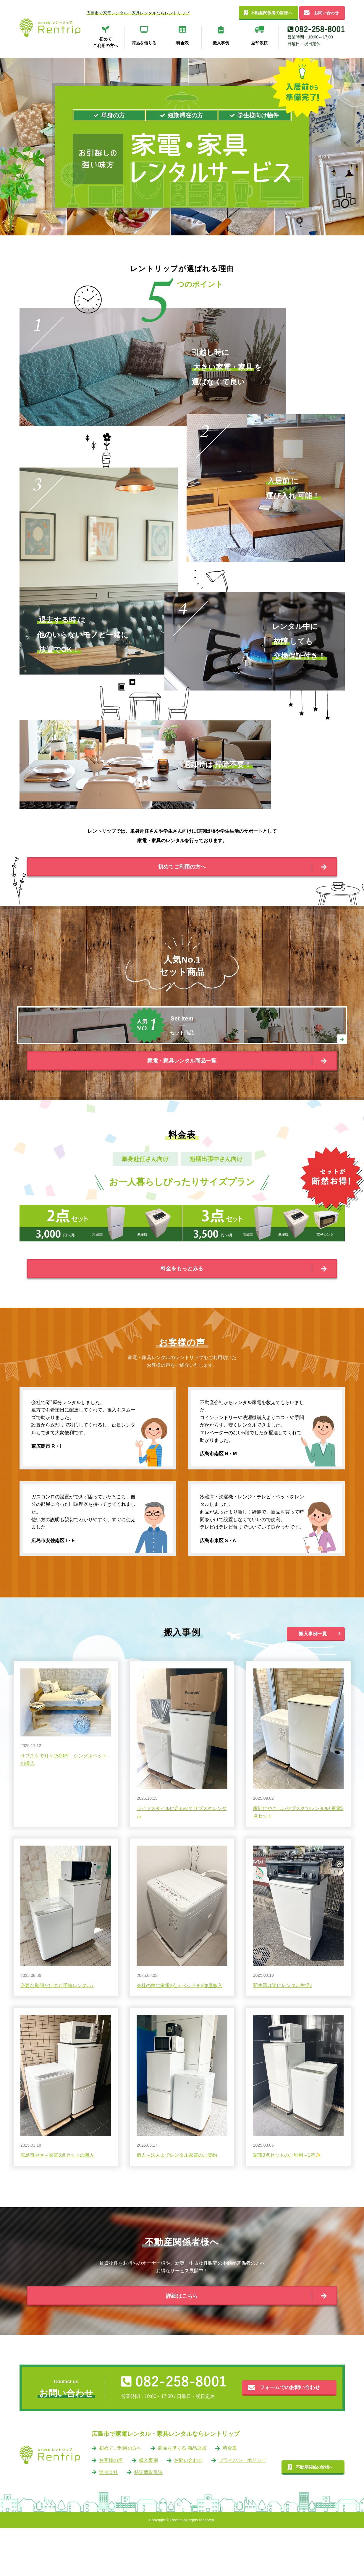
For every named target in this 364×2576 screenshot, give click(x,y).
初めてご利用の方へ (182, 871)
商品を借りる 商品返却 (182, 2496)
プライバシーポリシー (242, 2508)
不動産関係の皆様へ (314, 2515)
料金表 (230, 2496)
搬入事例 (148, 2508)
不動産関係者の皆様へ (271, 12)
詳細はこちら (182, 2339)
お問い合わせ (326, 12)
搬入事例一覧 (313, 1672)
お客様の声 (111, 2508)
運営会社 (108, 2520)
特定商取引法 (148, 2520)
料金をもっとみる (182, 1303)
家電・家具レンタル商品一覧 (182, 1087)
